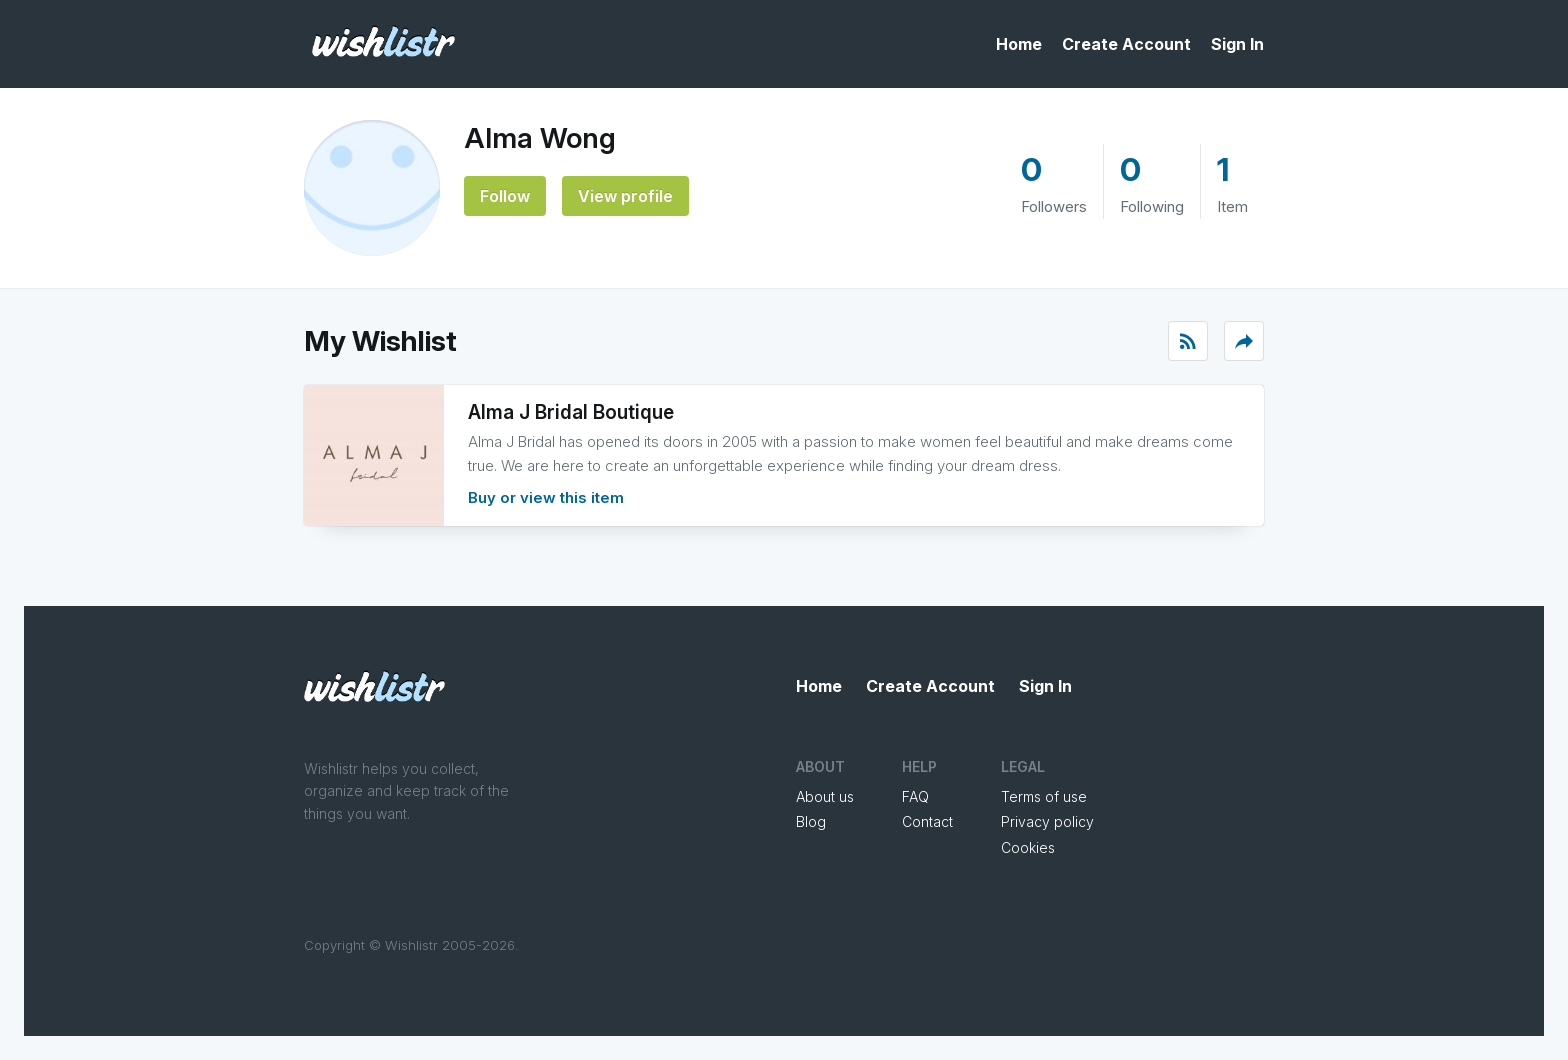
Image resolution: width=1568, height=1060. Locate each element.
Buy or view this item (546, 497)
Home (1019, 44)
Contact (927, 821)
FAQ (915, 796)
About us (825, 796)
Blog (811, 821)
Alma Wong (540, 138)
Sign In (1237, 44)
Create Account (1126, 44)
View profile (625, 196)
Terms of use (1044, 796)
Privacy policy (1047, 821)
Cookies (1028, 847)
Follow (505, 196)
